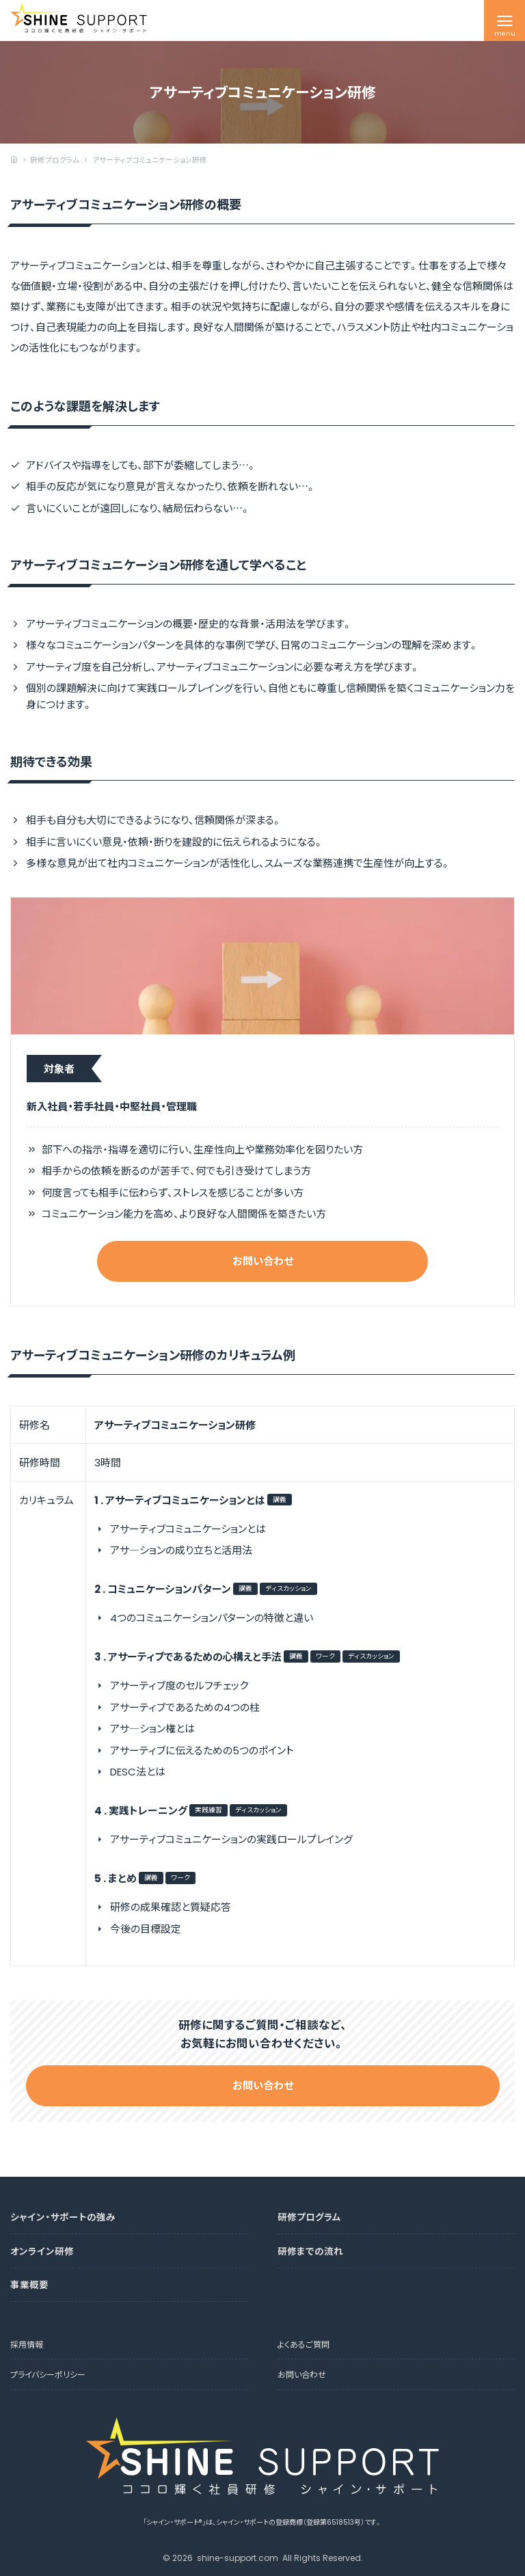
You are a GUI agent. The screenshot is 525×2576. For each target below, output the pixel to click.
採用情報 (26, 2344)
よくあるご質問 (303, 2344)
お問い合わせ (262, 1260)
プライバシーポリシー (47, 2374)
